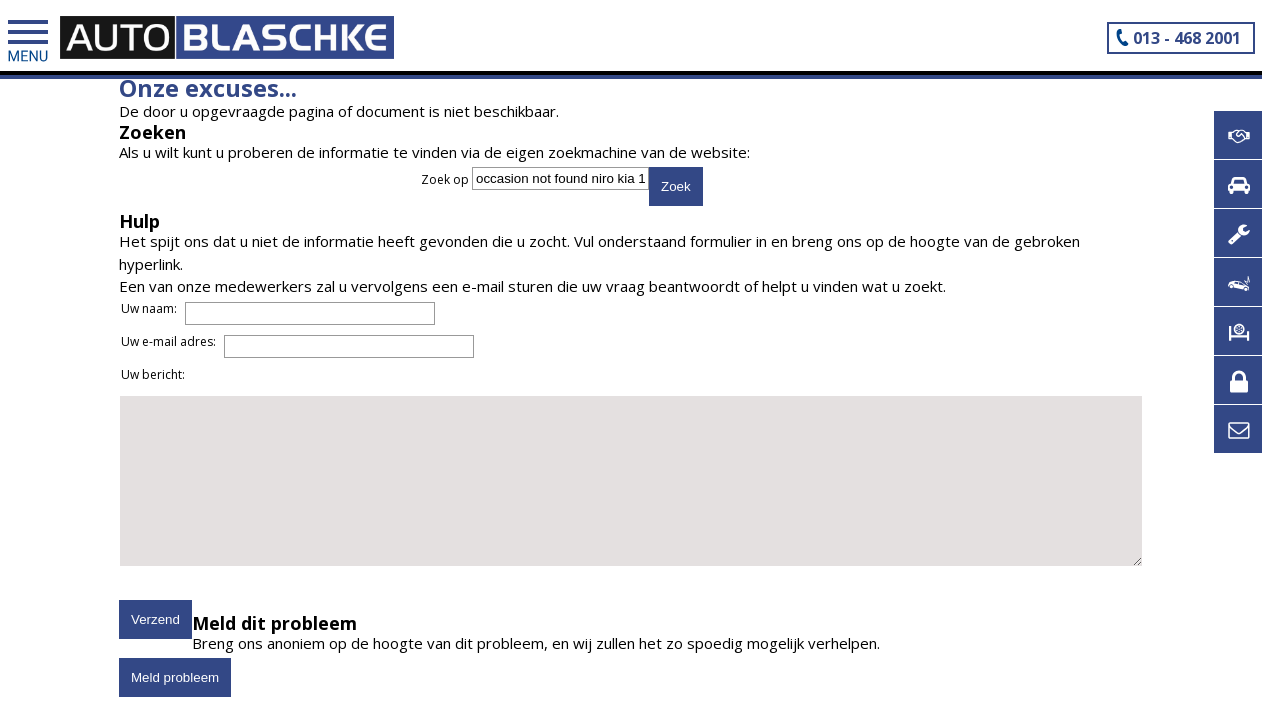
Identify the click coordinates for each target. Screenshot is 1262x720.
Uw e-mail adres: (168, 341)
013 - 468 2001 (1187, 38)
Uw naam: (149, 308)
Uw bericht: (153, 374)
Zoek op (446, 179)
